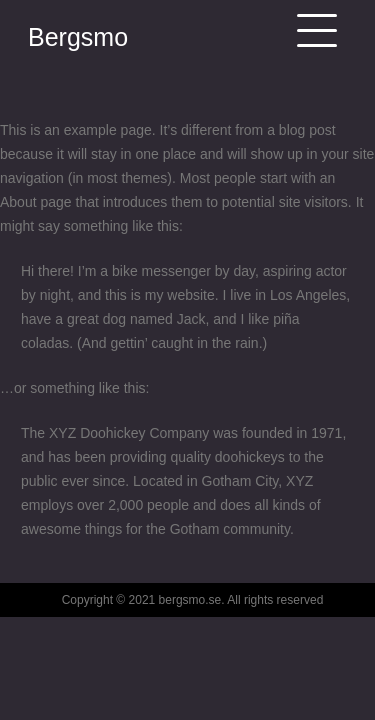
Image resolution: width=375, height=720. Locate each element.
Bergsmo (78, 37)
